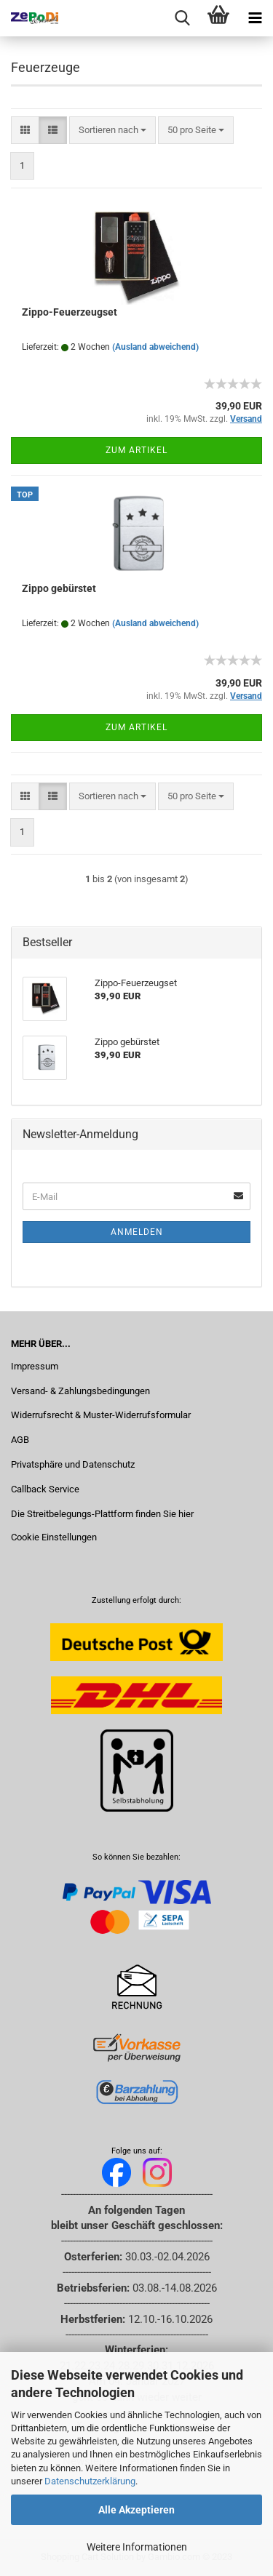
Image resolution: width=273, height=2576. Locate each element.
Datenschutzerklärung (89, 2481)
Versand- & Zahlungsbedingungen (80, 1390)
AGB (20, 1439)
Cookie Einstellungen (54, 1537)
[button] (25, 130)
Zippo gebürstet (59, 588)
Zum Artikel (136, 450)
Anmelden (137, 1232)
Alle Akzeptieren (136, 2510)
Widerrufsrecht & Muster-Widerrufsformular (101, 1414)
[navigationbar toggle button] (255, 18)
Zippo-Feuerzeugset (69, 312)
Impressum (34, 1366)
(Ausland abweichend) (155, 347)
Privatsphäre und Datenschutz (73, 1464)
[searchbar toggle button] (182, 18)
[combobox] (112, 130)
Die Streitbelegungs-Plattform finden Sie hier (102, 1513)
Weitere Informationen (137, 2547)
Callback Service (45, 1489)
